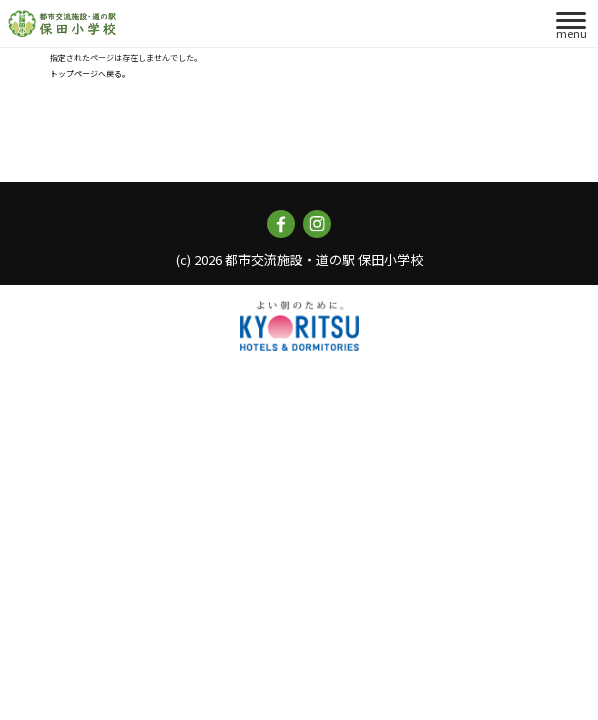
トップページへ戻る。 (90, 73)
